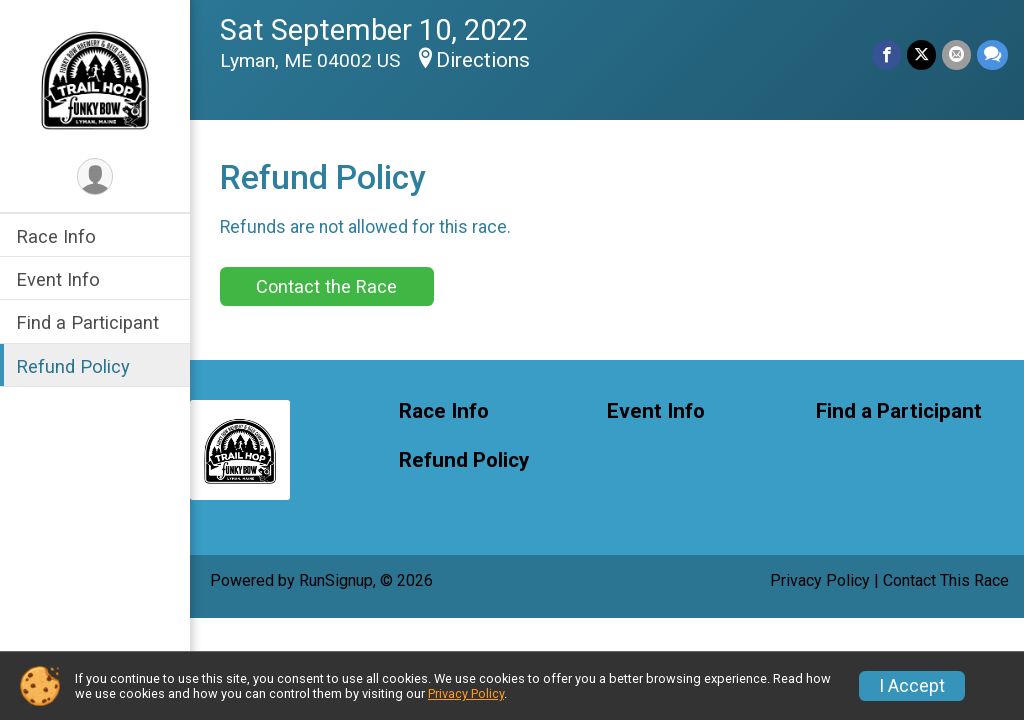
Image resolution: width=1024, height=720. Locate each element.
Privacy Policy (820, 580)
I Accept (912, 686)
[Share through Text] (992, 54)
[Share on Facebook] (886, 54)
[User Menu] (95, 176)
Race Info (56, 236)
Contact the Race (326, 286)
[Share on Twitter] (921, 54)
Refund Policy (73, 366)
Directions (483, 60)
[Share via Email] (956, 54)
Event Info (58, 279)
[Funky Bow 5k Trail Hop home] (95, 77)
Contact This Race (946, 580)
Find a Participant (87, 322)
